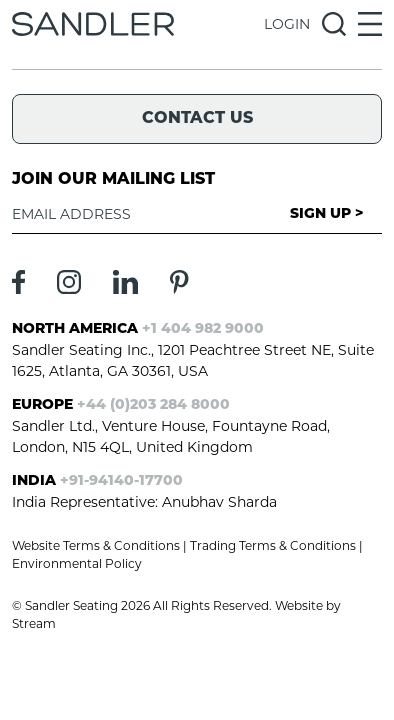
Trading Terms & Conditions (273, 545)
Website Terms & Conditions (96, 545)
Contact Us (197, 119)
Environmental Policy (77, 563)
